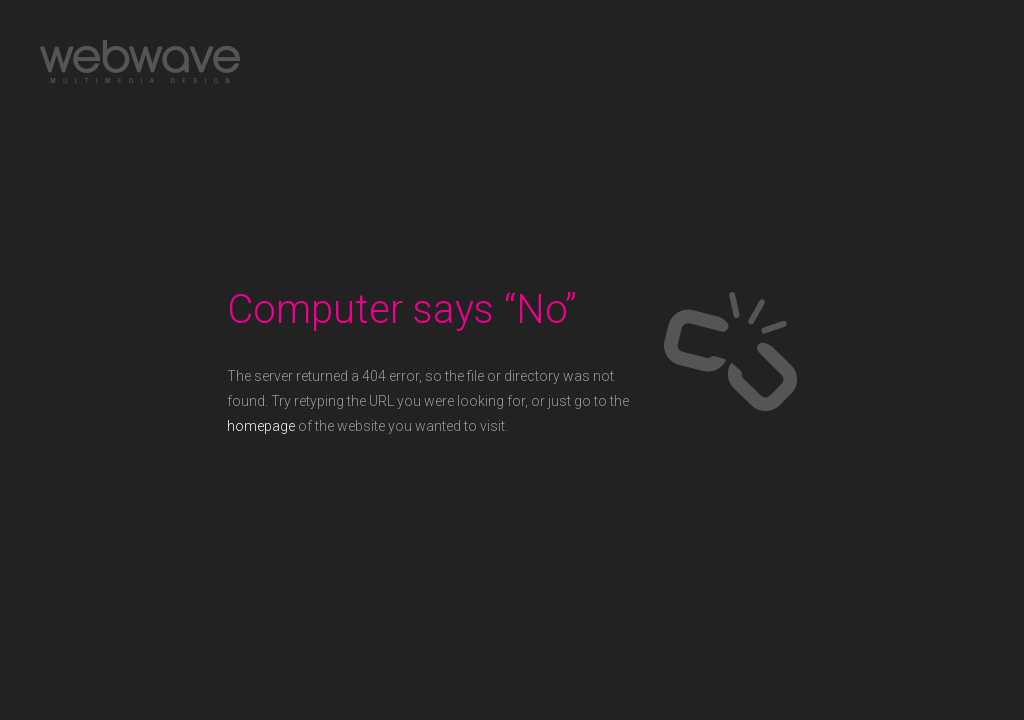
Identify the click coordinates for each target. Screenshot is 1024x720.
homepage (261, 426)
